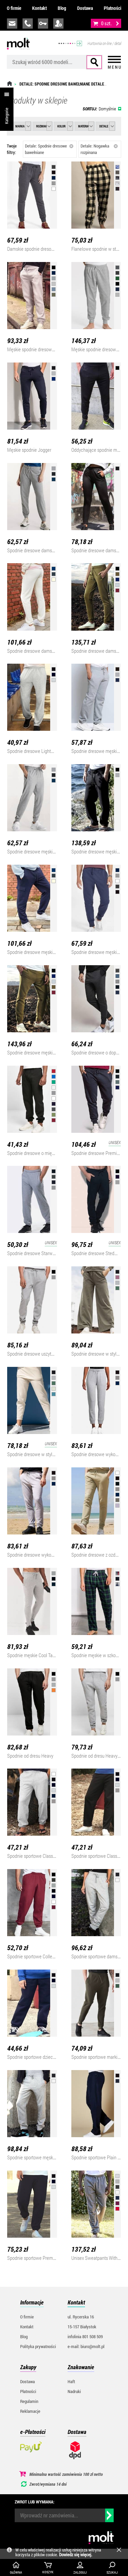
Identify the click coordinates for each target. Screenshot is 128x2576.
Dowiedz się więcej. (75, 2554)
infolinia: (28, 23)
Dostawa (85, 8)
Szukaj (94, 62)
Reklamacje (30, 2411)
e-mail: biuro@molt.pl (86, 2346)
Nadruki (74, 2391)
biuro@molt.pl (12, 23)
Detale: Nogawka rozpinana (99, 149)
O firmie (14, 8)
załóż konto (58, 23)
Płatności (112, 8)
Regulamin (29, 2401)
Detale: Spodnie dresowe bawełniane (49, 149)
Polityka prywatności (38, 2346)
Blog (62, 8)
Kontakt (39, 8)
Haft (71, 2381)
